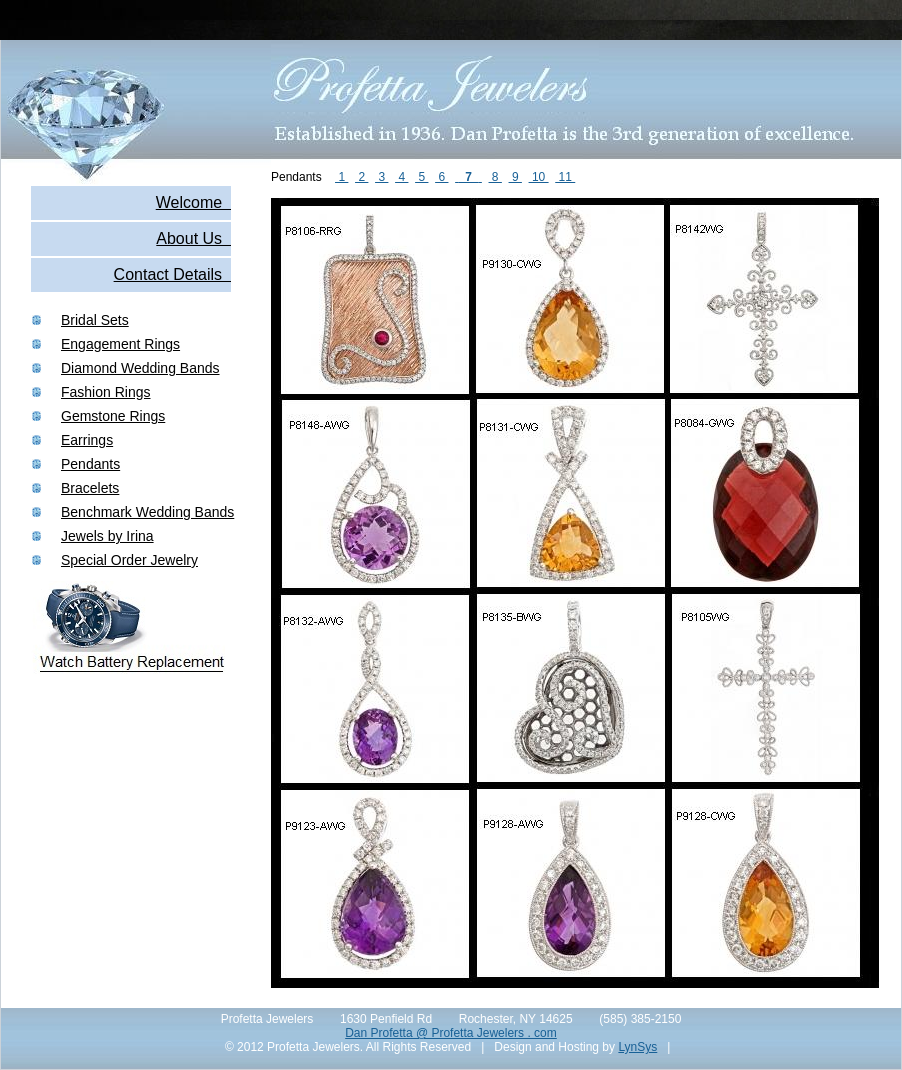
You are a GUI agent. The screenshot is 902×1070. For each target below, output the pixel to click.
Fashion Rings (106, 392)
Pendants (90, 464)
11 (565, 177)
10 (539, 177)
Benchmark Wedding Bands (147, 512)
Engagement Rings (120, 344)
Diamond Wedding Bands (140, 368)
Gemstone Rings (113, 416)
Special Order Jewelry (129, 560)
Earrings (87, 440)
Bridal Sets (95, 320)
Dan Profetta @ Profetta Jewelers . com (451, 1033)
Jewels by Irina (107, 536)
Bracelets (90, 488)
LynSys (637, 1047)
